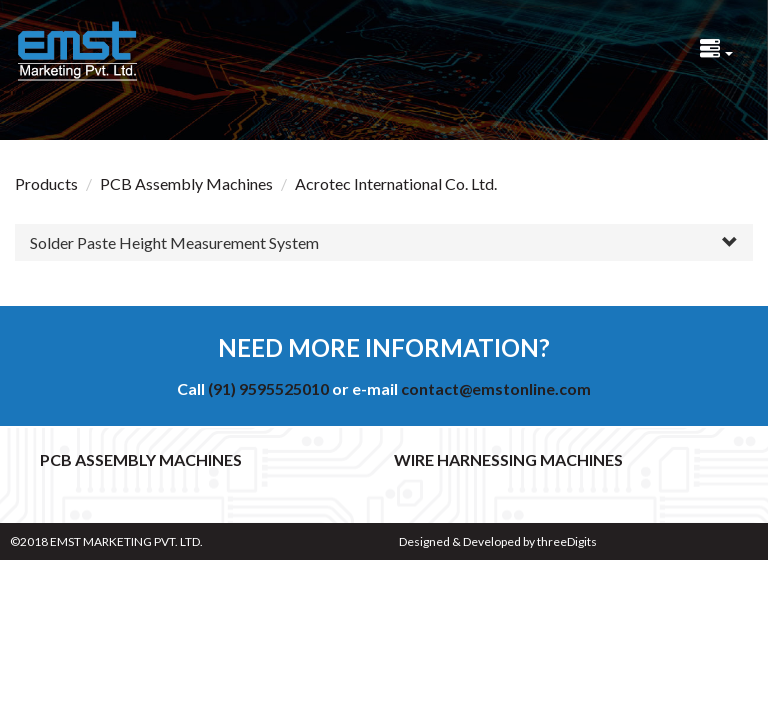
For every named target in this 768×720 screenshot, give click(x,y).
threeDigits (567, 541)
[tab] (384, 243)
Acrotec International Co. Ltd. (396, 183)
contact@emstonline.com (496, 388)
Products (46, 183)
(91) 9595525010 (268, 388)
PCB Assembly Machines (186, 183)
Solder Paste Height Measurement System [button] (174, 242)
